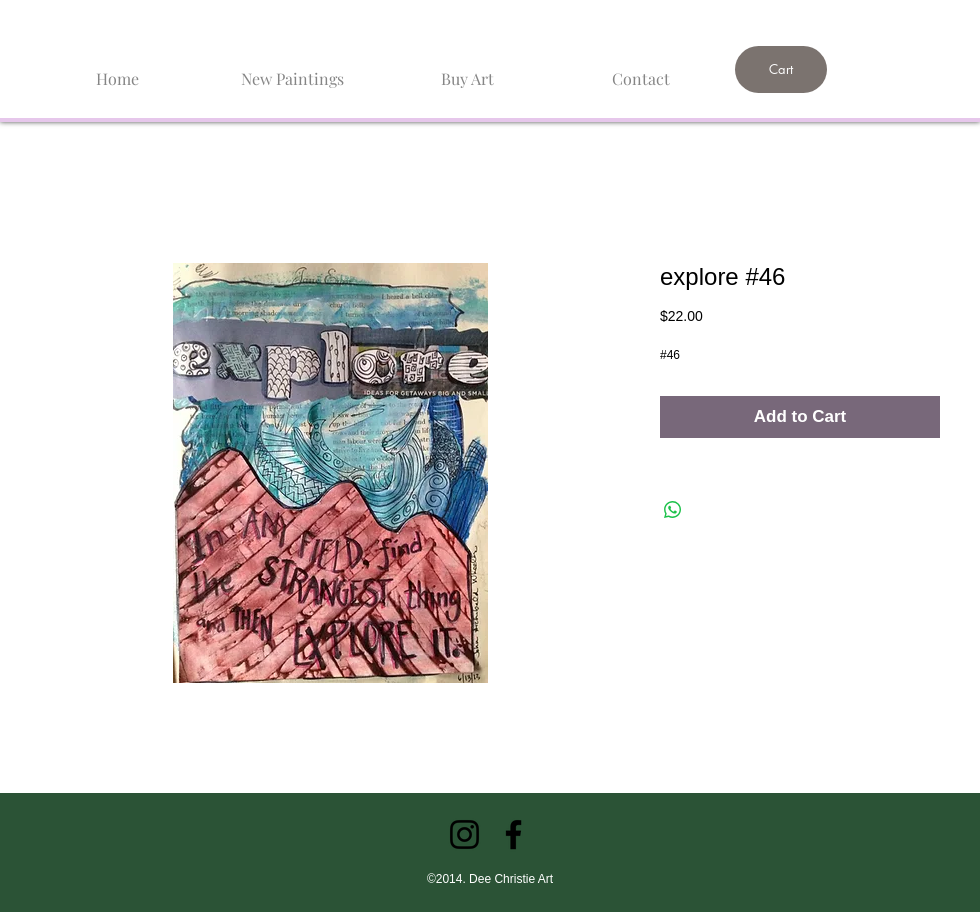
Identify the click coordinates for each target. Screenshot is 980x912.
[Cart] (781, 69)
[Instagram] (464, 834)
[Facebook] (513, 834)
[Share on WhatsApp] (673, 510)
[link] (829, 17)
